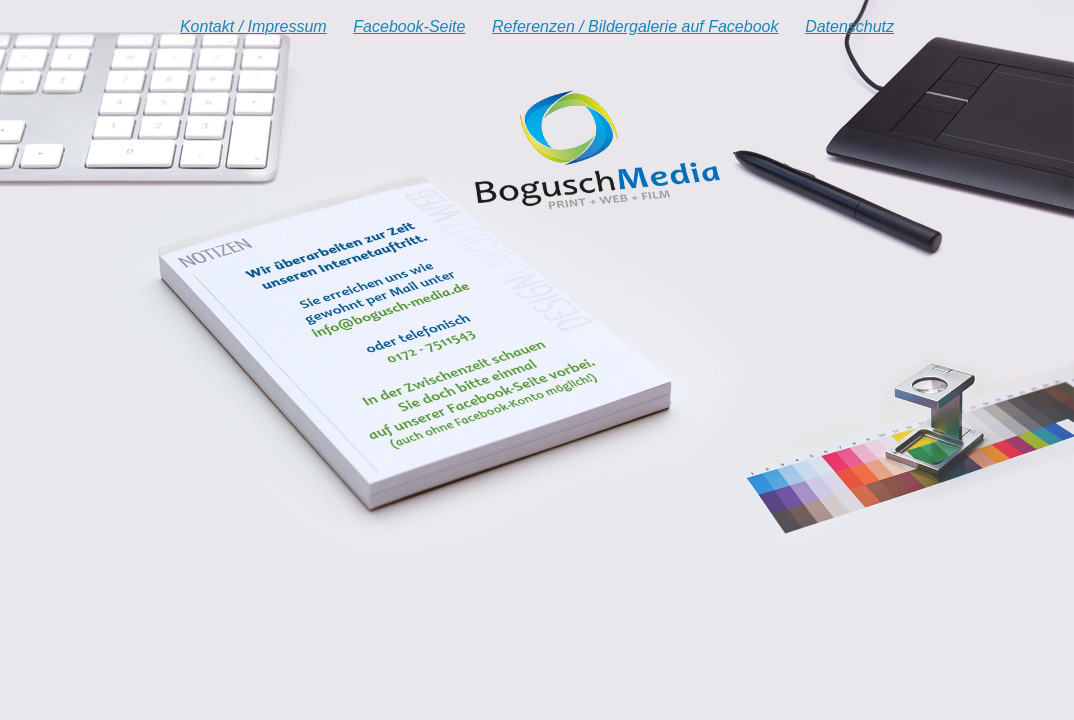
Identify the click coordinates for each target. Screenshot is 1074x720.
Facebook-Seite (409, 26)
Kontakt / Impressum (253, 26)
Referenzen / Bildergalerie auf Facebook (635, 26)
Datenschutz (849, 26)
